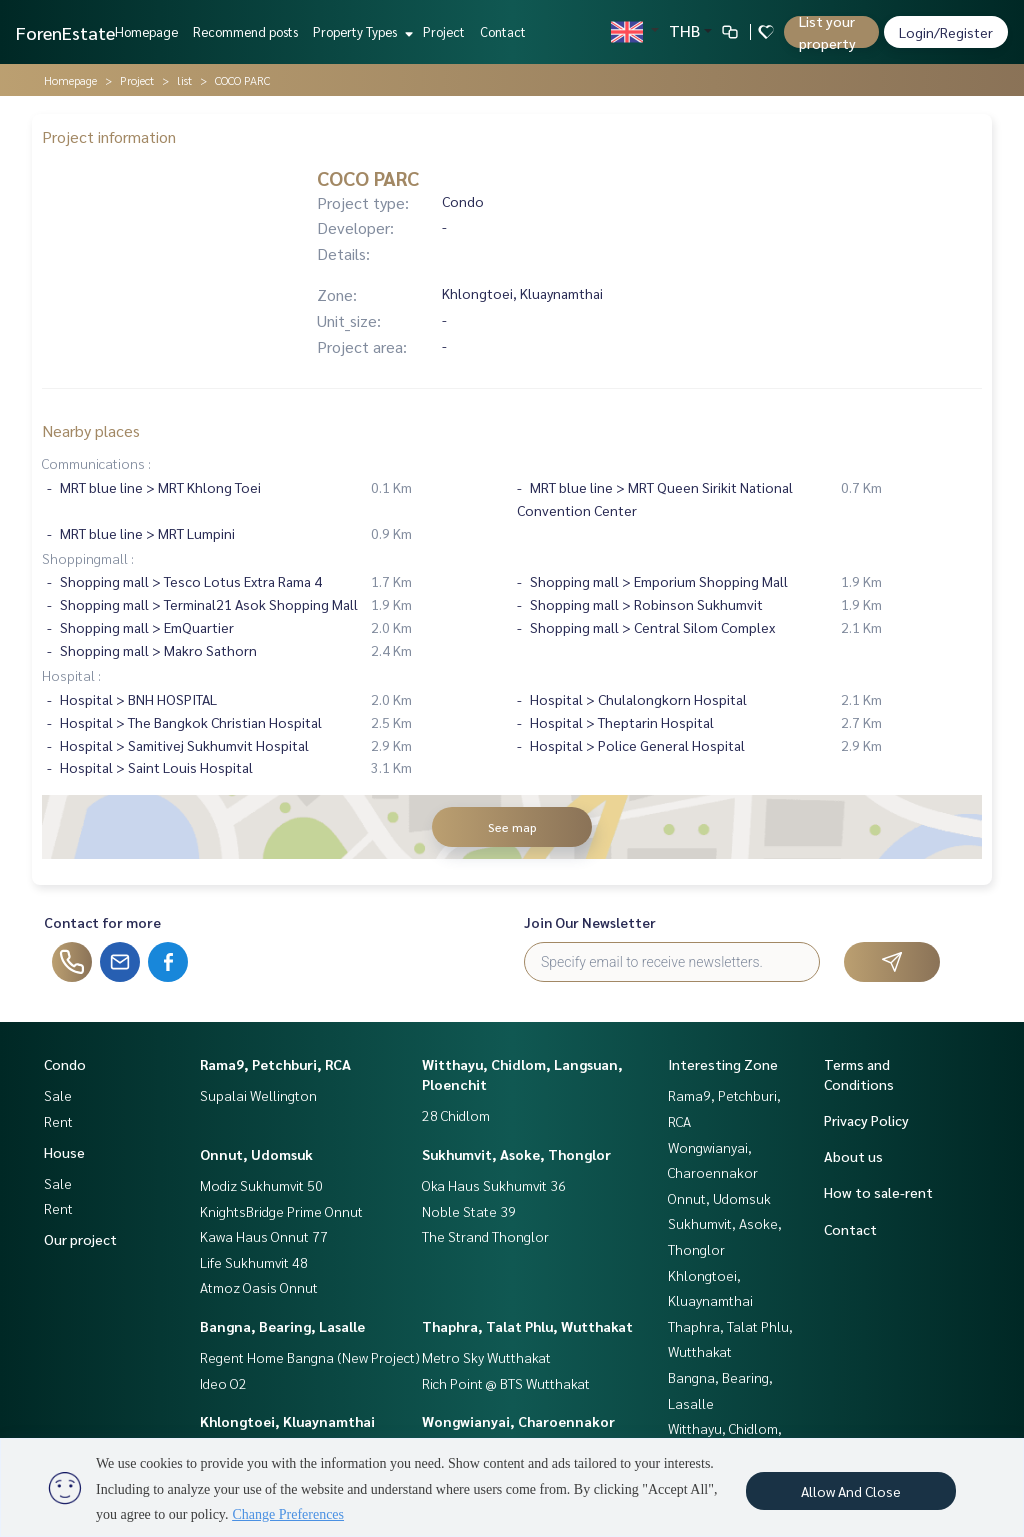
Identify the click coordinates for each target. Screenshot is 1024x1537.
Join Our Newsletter (590, 922)
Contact (503, 31)
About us (853, 1156)
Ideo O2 (223, 1383)
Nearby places (91, 430)
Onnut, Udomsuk (256, 1154)
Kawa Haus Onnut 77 (264, 1236)
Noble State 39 (469, 1211)
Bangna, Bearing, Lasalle (282, 1326)
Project (444, 31)
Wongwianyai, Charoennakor (518, 1421)
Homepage (146, 31)
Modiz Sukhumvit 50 (261, 1185)
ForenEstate (65, 32)
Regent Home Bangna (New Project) (310, 1357)
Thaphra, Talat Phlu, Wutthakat (527, 1326)
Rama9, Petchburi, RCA (275, 1064)
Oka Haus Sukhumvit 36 (494, 1185)
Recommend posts (245, 31)
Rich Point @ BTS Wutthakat (506, 1383)
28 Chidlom (456, 1115)
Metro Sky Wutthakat (486, 1357)
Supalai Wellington (258, 1095)
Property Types (360, 31)
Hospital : (71, 675)
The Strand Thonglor (485, 1236)
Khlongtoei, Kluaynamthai (287, 1421)
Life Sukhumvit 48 (254, 1262)
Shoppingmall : (88, 558)
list (184, 80)
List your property (827, 32)
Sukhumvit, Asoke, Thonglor (516, 1154)
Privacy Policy (866, 1120)
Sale (58, 1095)
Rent (58, 1121)
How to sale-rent (878, 1192)
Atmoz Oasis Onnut (259, 1287)
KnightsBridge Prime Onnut (281, 1211)
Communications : (96, 463)
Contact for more (102, 922)
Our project (80, 1239)
